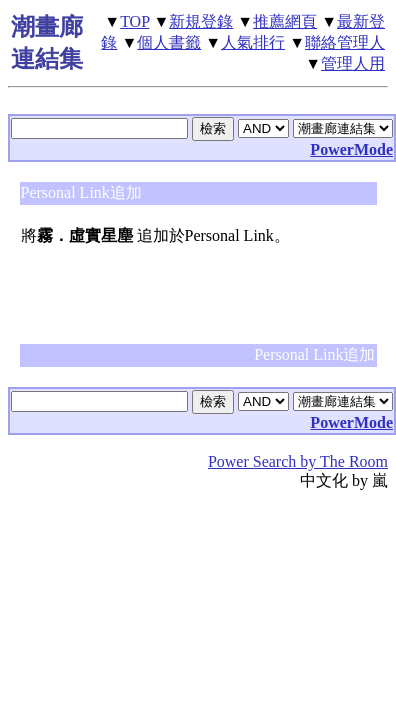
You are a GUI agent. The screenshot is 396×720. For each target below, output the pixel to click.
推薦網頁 (285, 21)
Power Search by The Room (298, 461)
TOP (134, 21)
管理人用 (353, 63)
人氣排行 (253, 42)
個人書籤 (169, 42)
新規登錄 (201, 21)
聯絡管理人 (345, 42)
